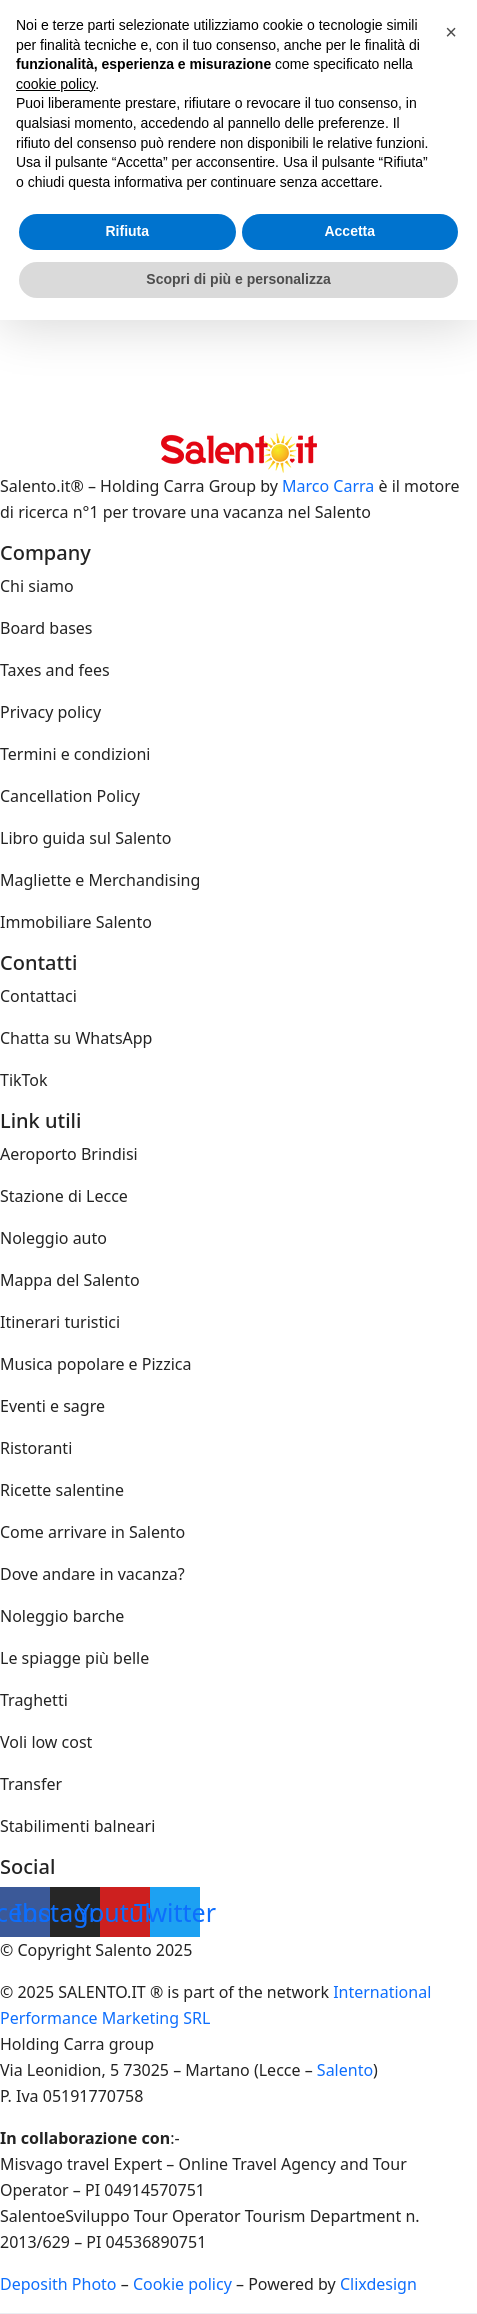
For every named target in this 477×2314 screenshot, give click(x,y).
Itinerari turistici (60, 1322)
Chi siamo (37, 586)
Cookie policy (182, 2284)
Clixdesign (378, 2284)
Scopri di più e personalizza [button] (238, 279)
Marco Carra (328, 486)
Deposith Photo (58, 2284)
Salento (345, 2070)
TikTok (24, 1080)
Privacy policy (50, 712)
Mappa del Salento (70, 1280)
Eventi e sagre (52, 1406)
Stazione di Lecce (64, 1196)
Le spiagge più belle (74, 1658)
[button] (451, 32)
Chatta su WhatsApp (76, 1038)
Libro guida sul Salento (85, 838)
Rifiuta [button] (127, 231)
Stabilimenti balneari (77, 1826)
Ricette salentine (62, 1490)
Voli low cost (46, 1742)
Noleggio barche (62, 1616)
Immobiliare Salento (76, 922)
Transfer (31, 1784)
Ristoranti (36, 1448)
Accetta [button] (349, 231)
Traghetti (34, 1700)
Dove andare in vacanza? (92, 1574)
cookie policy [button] (55, 84)
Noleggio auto (53, 1238)
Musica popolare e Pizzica (95, 1364)
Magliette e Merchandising (100, 880)
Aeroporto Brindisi (69, 1154)
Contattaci (38, 996)
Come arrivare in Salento (92, 1532)
